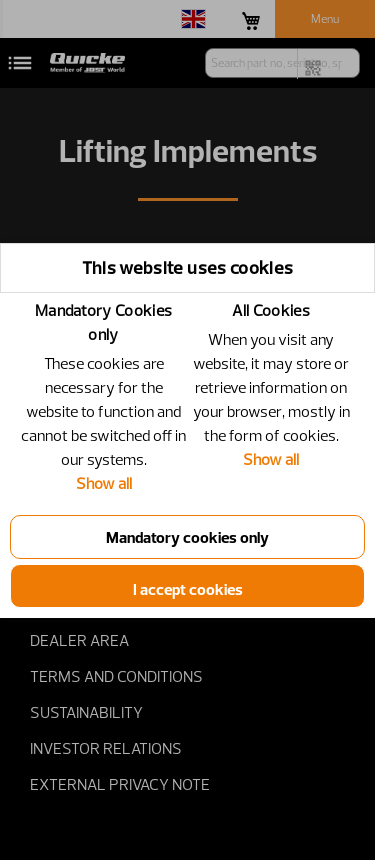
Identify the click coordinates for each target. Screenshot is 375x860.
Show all (104, 483)
